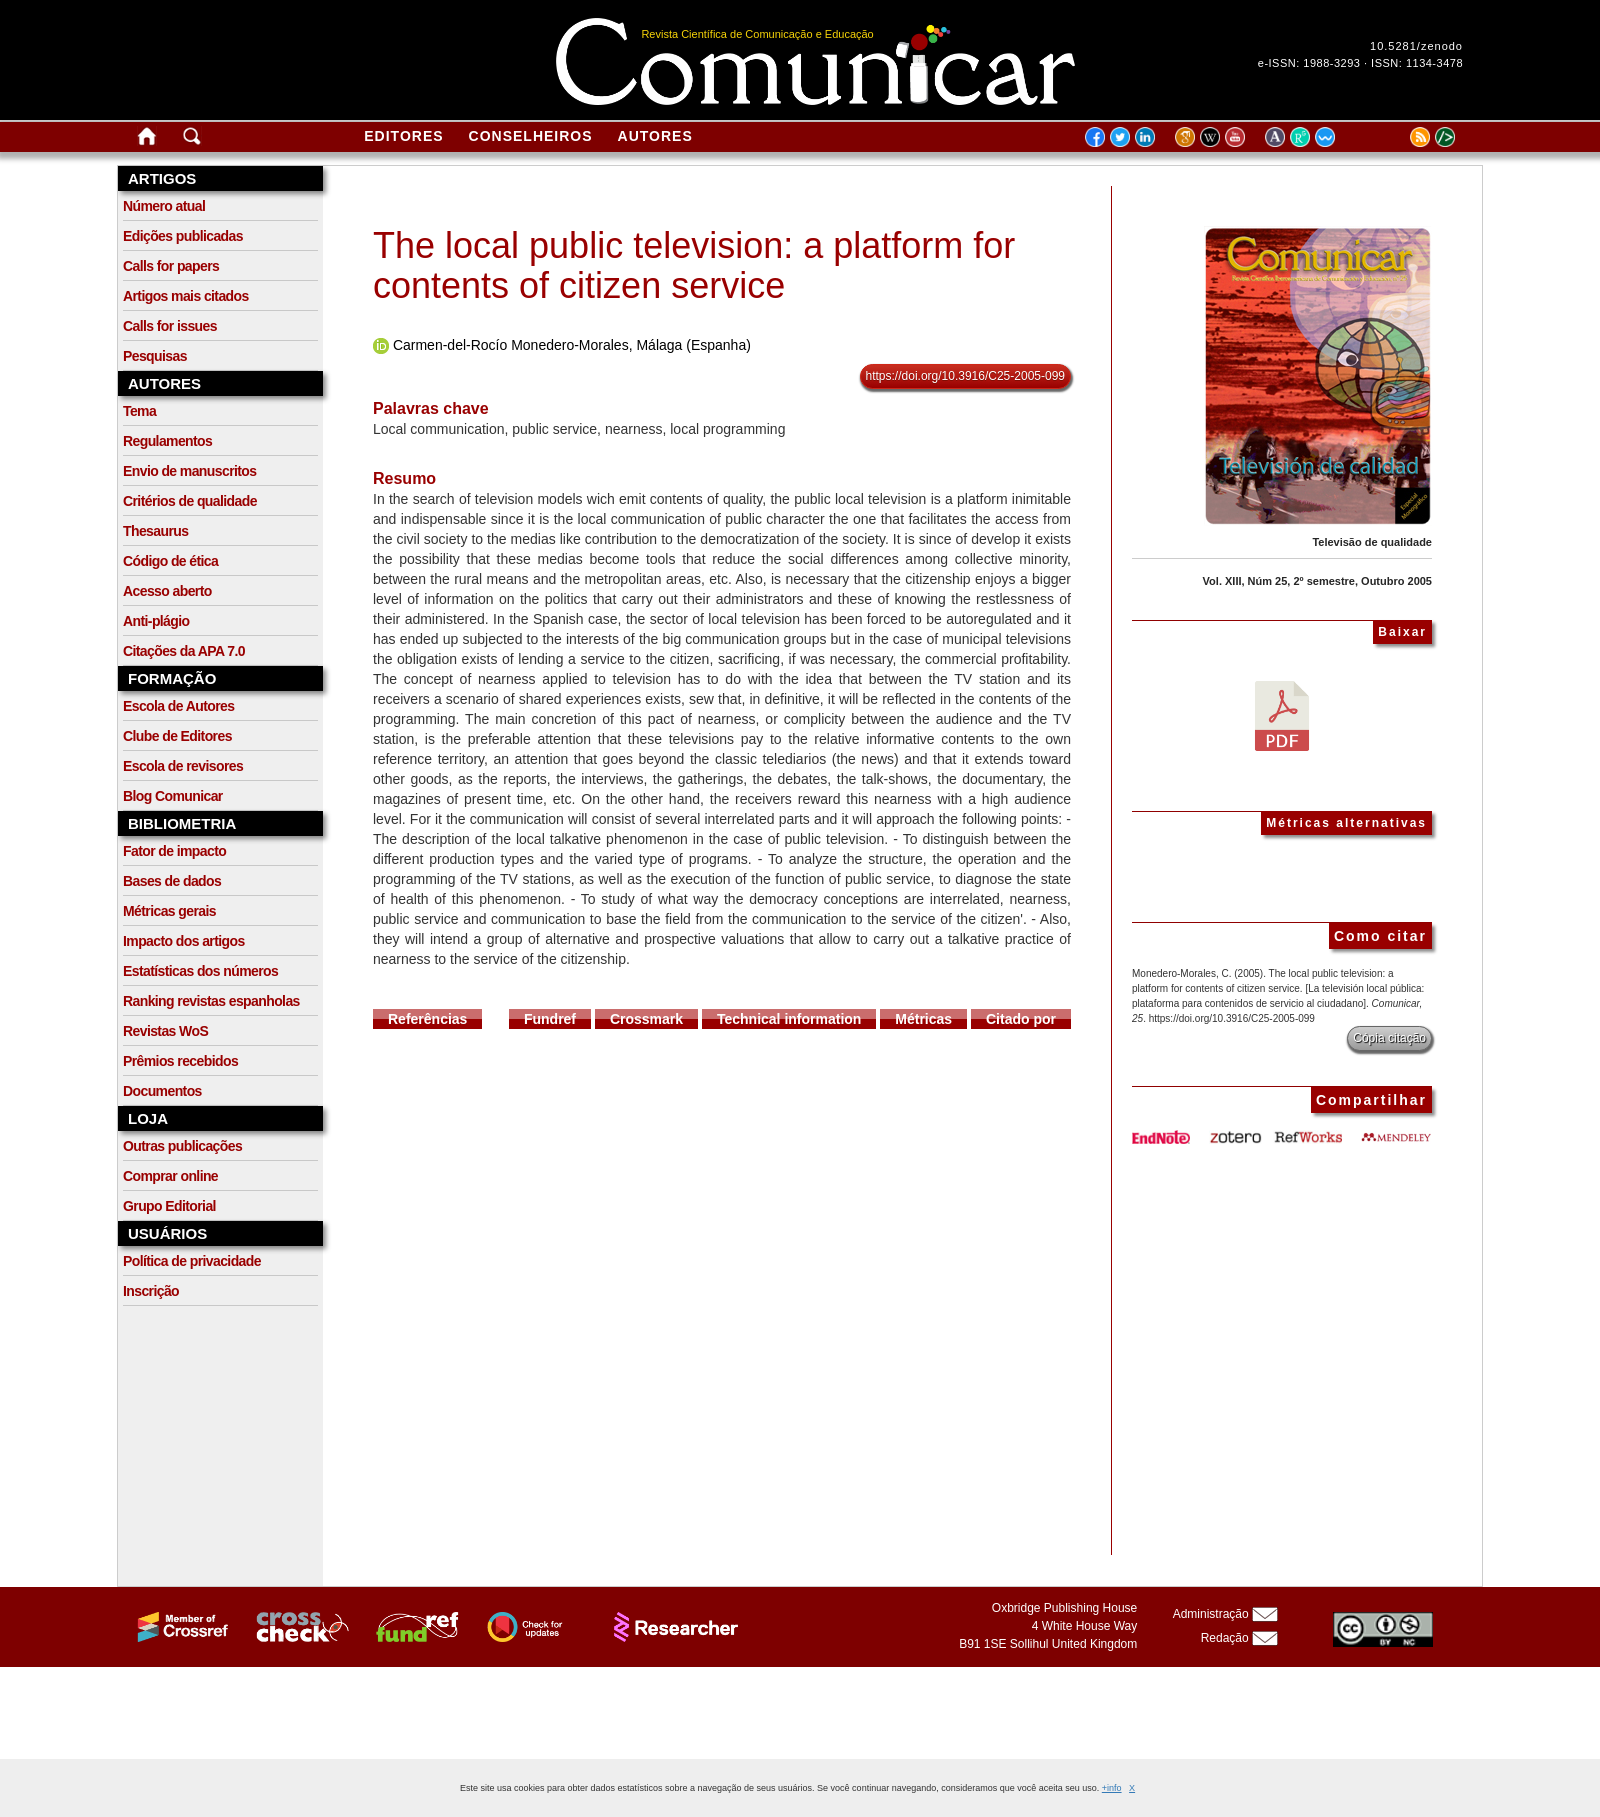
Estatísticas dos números (200, 971)
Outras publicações (182, 1146)
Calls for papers (171, 266)
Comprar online (170, 1176)
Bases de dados (172, 881)
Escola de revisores (183, 766)
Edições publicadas (183, 236)
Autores (655, 136)
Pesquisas (155, 356)
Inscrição (151, 1291)
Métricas (923, 1019)
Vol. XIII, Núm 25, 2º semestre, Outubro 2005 (1317, 581)
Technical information (789, 1019)
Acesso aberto (167, 591)
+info (1112, 1788)
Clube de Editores (177, 736)
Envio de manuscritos (189, 471)
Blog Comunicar (173, 796)
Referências (427, 1019)
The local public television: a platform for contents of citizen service (694, 265)
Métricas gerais (169, 911)
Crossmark (646, 1019)
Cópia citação (1389, 1038)
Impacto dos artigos (184, 941)
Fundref (550, 1019)
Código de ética (170, 561)
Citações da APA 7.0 (184, 651)
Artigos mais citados (186, 296)
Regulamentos (167, 441)
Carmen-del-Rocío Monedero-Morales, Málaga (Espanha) (572, 345)
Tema (139, 411)
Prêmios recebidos (180, 1061)
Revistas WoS (165, 1031)
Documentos (162, 1091)
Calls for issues (170, 326)
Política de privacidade (192, 1261)
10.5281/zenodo (1416, 46)
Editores (403, 136)
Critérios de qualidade (190, 501)
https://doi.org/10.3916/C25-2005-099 (965, 376)
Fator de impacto (174, 851)
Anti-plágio (156, 621)
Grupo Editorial (169, 1206)
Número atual (164, 206)
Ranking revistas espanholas (211, 1001)
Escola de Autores (178, 706)
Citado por (1021, 1019)
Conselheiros (531, 136)
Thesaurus (155, 531)
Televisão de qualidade (1372, 542)
